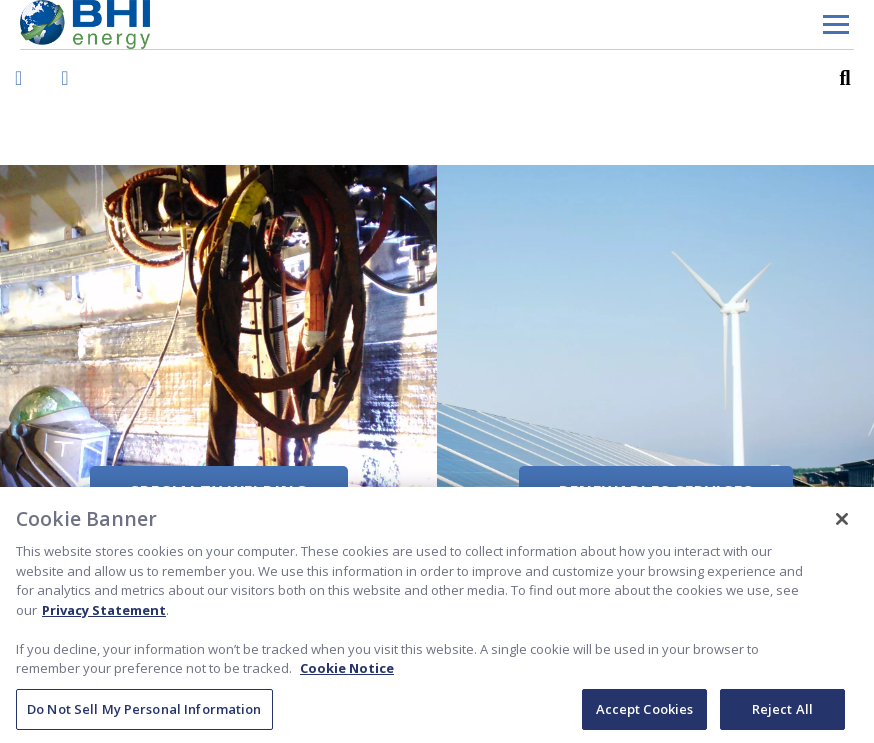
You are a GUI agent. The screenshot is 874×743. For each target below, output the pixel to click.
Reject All (782, 715)
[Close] (842, 525)
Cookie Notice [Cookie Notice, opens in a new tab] (347, 674)
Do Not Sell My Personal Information (144, 715)
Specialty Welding (219, 492)
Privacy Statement (104, 615)
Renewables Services (656, 492)
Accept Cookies (645, 715)
